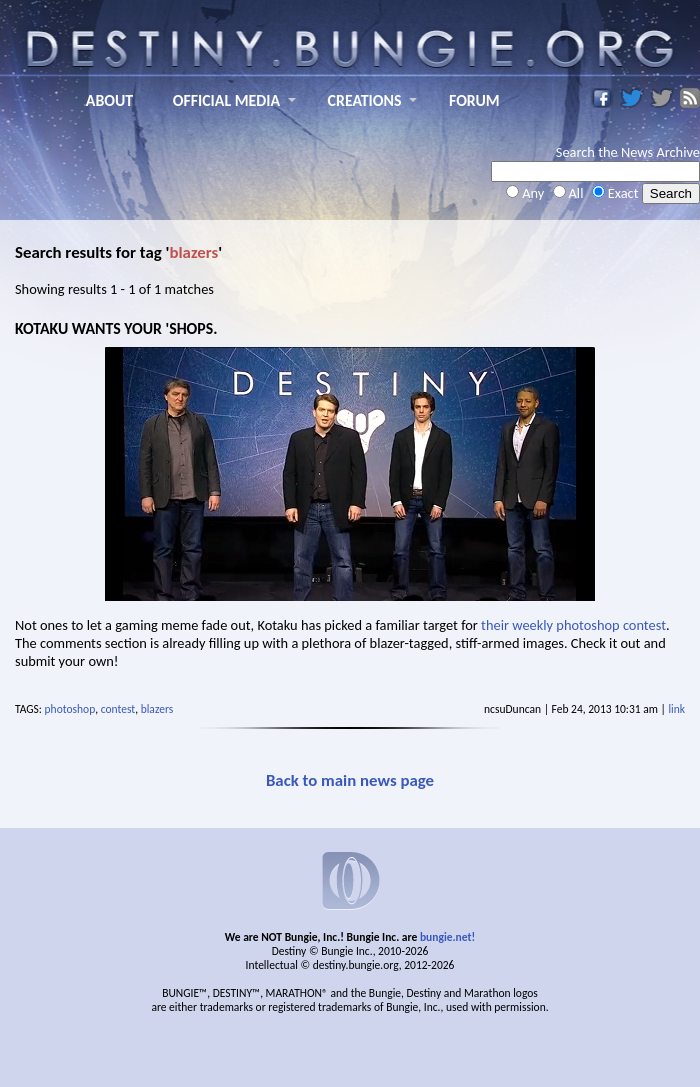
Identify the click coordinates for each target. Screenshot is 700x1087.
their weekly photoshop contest (573, 625)
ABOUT (109, 100)
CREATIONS (365, 100)
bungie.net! (447, 937)
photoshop (70, 709)
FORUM (474, 100)
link (676, 709)
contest (118, 709)
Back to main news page (350, 780)
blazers (157, 709)
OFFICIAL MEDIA (226, 100)
